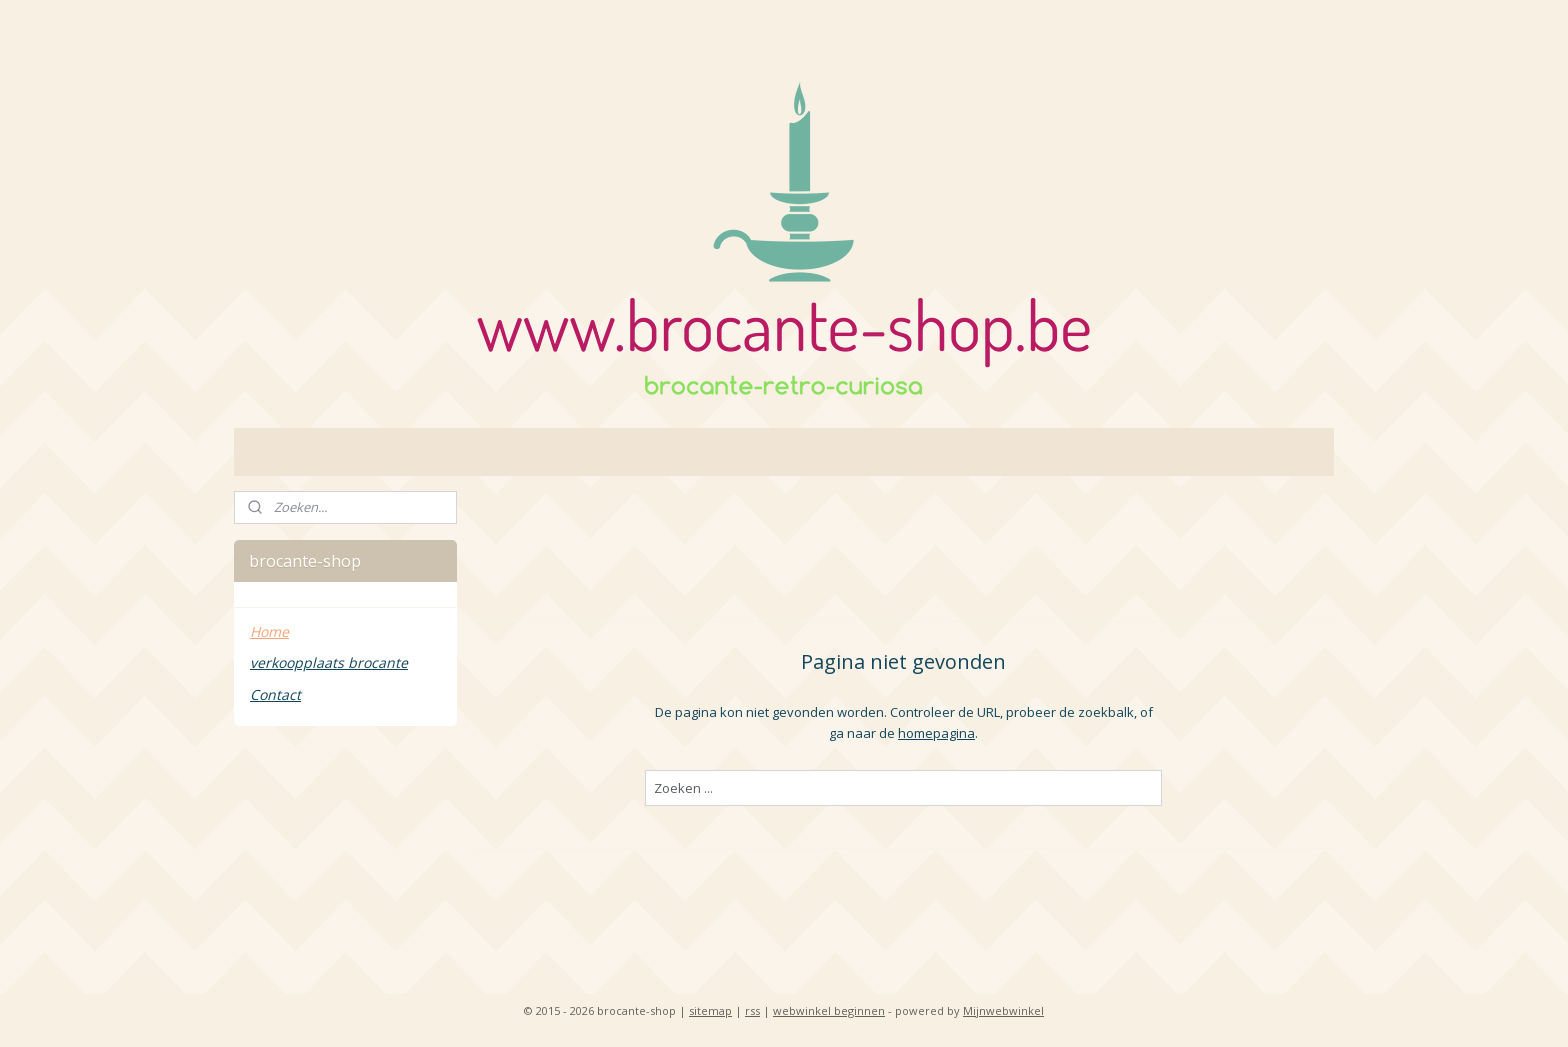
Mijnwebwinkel (1003, 1010)
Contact (275, 694)
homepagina (936, 733)
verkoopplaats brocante (329, 662)
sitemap (710, 1010)
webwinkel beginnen (829, 1010)
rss (752, 1010)
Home (269, 631)
